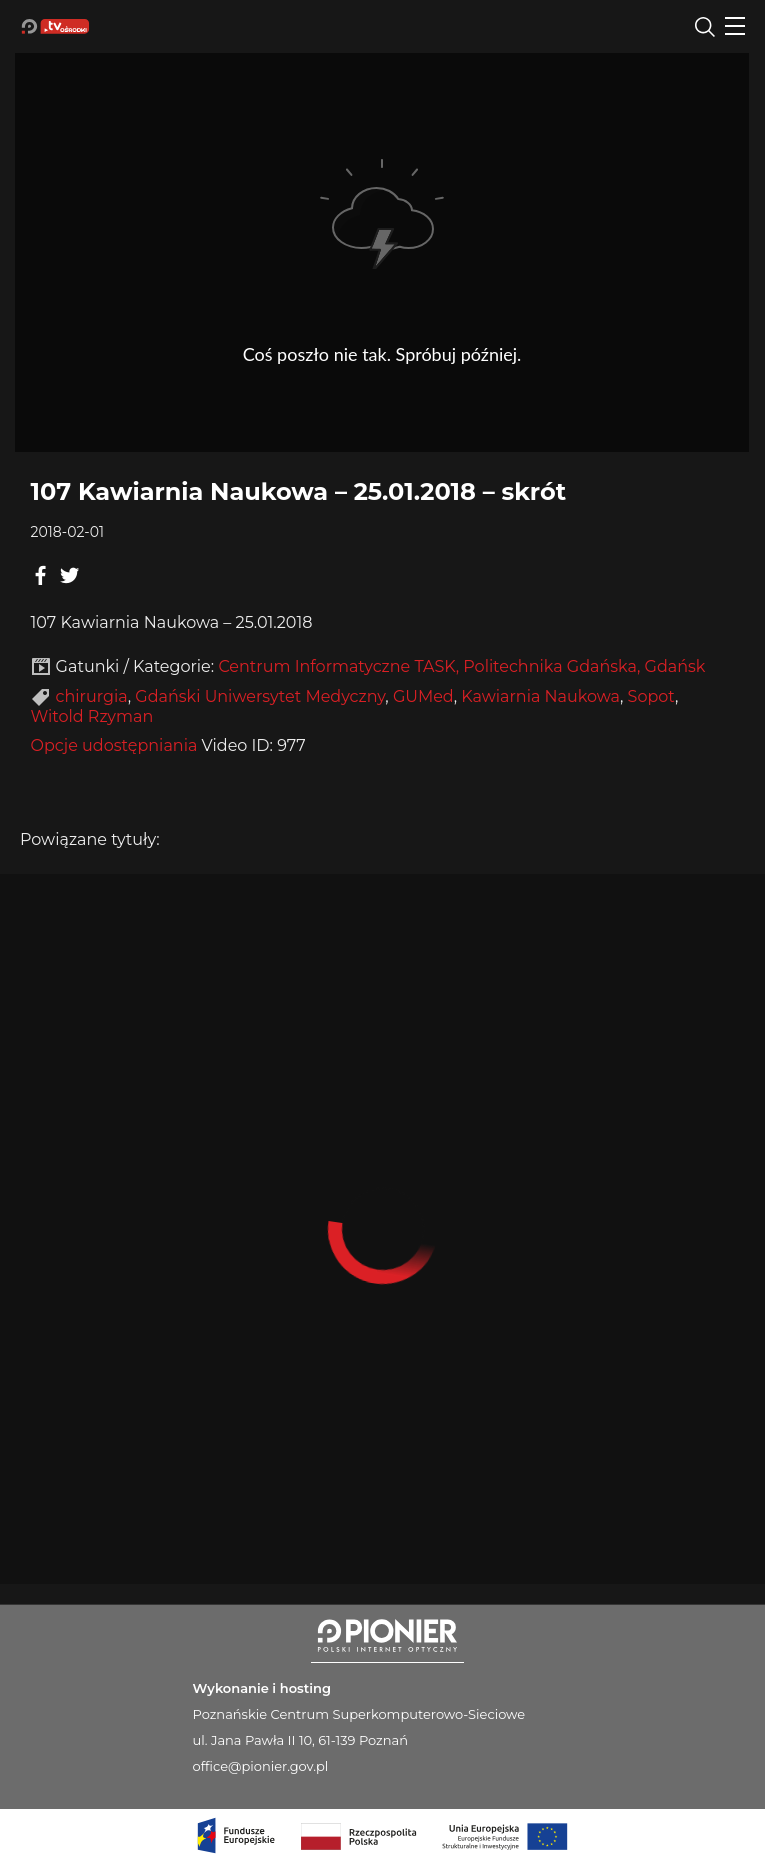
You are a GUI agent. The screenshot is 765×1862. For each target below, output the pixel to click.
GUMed (423, 696)
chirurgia (92, 696)
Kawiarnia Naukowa (540, 696)
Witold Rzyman (92, 716)
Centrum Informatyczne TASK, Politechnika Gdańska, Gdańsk (461, 666)
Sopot (651, 696)
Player (382, 245)
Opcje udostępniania (114, 745)
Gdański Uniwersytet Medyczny (260, 696)
